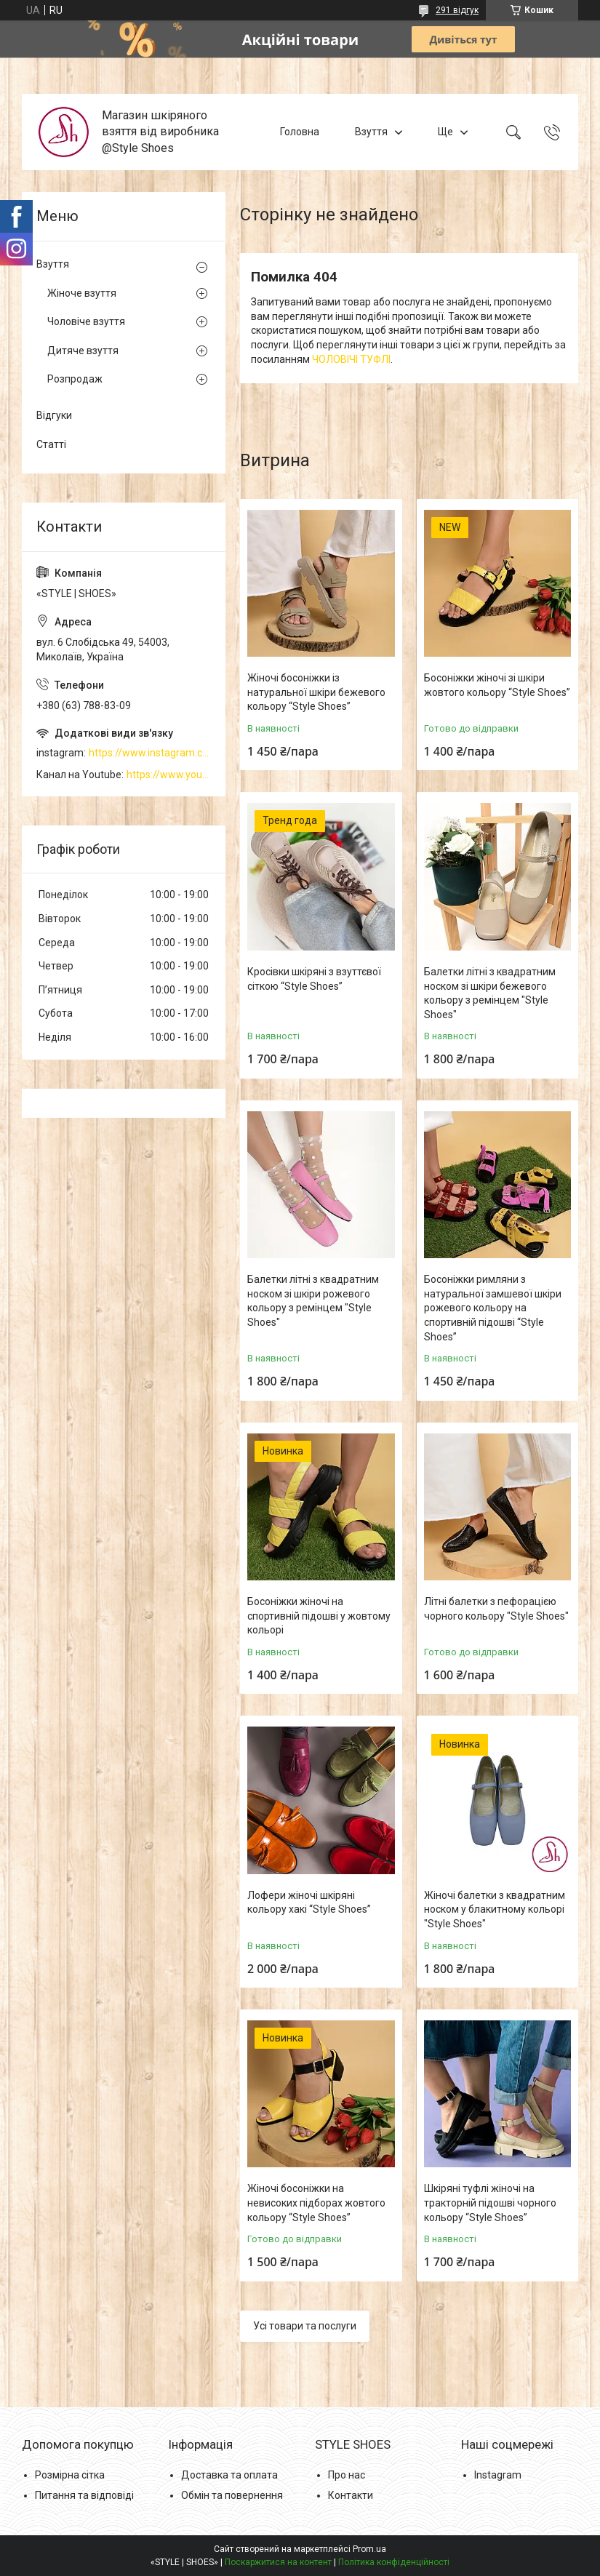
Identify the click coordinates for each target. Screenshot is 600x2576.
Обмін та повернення (232, 2495)
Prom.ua (369, 2549)
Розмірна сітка (70, 2475)
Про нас (346, 2475)
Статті (51, 444)
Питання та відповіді (84, 2495)
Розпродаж (75, 379)
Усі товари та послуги (304, 2326)
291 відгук (457, 10)
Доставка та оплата (229, 2475)
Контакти (350, 2495)
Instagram (497, 2475)
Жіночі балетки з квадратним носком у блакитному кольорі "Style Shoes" (494, 1909)
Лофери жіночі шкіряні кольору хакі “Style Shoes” (309, 1902)
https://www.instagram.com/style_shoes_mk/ (150, 753)
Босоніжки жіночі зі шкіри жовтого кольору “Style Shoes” (497, 685)
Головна (299, 131)
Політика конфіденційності (393, 2562)
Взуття (371, 131)
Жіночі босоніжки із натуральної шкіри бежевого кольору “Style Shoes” (316, 692)
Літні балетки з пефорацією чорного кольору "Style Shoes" (496, 1609)
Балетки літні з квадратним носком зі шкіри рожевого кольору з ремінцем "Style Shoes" (313, 1300)
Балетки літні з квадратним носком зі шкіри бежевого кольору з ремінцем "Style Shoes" (490, 993)
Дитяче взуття (83, 350)
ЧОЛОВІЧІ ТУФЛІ (351, 359)
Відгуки (54, 415)
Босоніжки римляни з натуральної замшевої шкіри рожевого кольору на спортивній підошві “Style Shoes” (492, 1307)
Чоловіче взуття (86, 321)
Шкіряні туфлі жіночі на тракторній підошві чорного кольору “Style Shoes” (490, 2203)
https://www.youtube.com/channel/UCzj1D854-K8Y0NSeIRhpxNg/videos (169, 774)
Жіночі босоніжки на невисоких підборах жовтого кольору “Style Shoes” (316, 2203)
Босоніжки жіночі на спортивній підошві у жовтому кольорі (319, 1616)
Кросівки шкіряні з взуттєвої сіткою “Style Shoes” (314, 979)
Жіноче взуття (81, 293)
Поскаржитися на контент (278, 2562)
